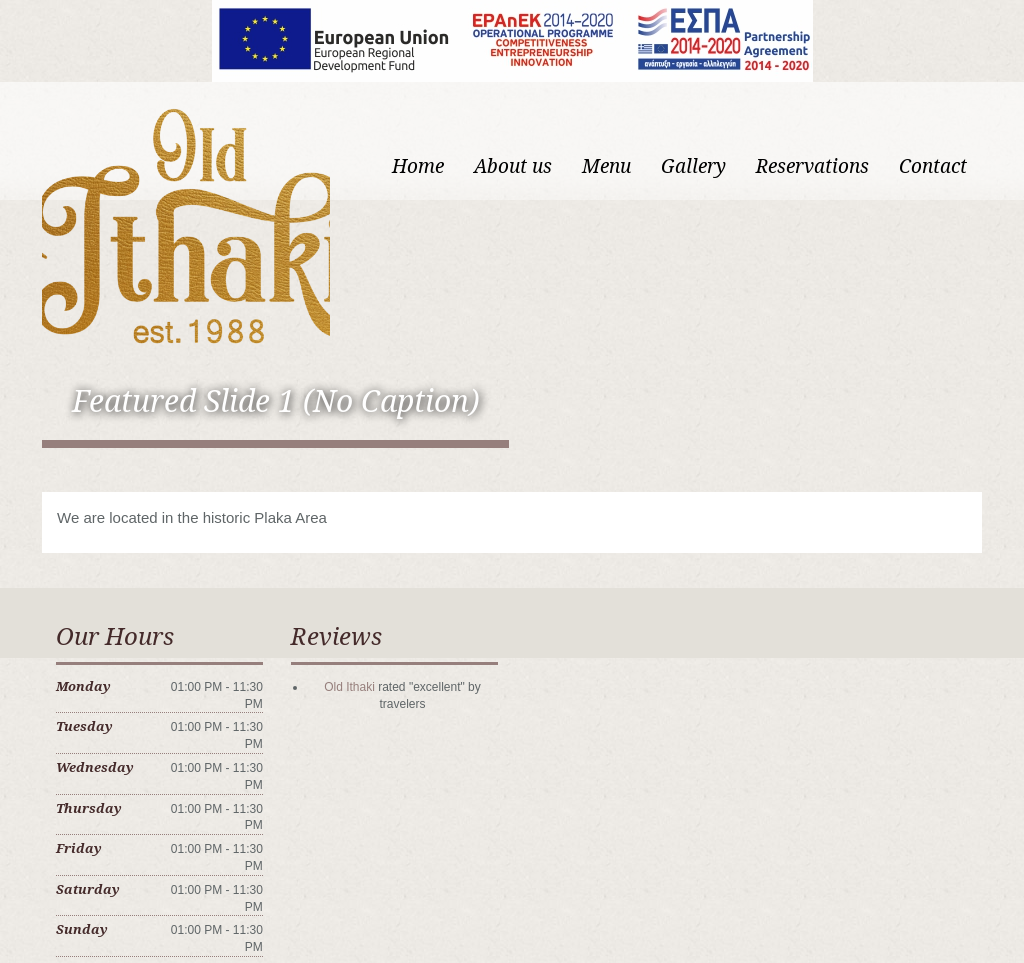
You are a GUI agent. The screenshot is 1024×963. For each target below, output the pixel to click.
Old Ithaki (349, 687)
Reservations (812, 166)
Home (418, 166)
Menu (606, 166)
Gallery (693, 166)
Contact (933, 166)
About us (513, 166)
